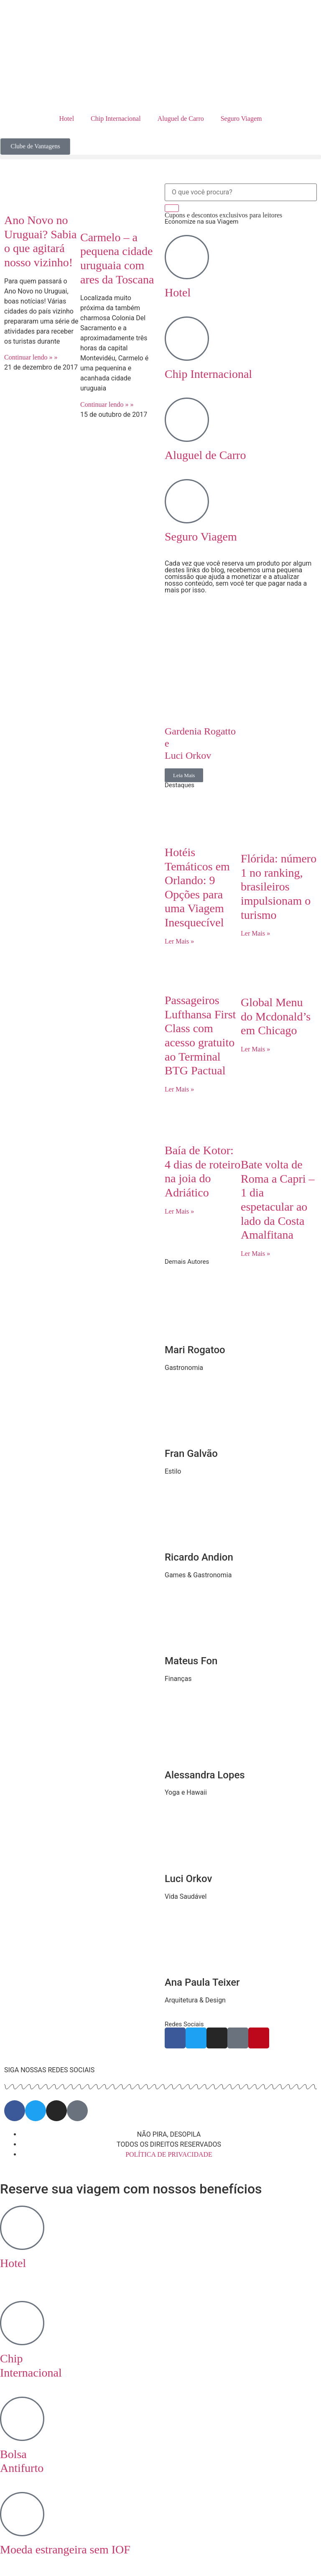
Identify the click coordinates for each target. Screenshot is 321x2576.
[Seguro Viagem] (187, 501)
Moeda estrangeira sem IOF (65, 2549)
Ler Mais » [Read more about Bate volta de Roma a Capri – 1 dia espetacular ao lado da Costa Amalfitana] (255, 1253)
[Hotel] (187, 257)
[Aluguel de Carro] (187, 420)
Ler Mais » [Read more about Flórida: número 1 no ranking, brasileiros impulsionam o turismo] (255, 933)
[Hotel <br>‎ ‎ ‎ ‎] (22, 2228)
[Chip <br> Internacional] (22, 2323)
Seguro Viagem (241, 118)
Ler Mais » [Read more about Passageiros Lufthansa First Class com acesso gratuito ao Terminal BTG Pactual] (179, 1089)
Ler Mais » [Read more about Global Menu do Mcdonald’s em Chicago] (255, 1049)
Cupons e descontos (223, 215)
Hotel (66, 118)
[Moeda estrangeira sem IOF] (22, 2514)
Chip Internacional (116, 118)
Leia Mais (184, 775)
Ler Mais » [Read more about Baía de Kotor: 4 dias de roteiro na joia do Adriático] (179, 1211)
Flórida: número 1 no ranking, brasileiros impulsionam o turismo (278, 886)
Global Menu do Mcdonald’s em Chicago (276, 1016)
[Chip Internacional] (187, 338)
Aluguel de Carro (181, 118)
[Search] (172, 208)
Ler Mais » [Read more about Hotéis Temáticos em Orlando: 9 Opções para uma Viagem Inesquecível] (179, 941)
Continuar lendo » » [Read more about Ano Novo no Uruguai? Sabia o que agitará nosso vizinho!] (31, 357)
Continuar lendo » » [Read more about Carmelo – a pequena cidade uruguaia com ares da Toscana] (107, 404)
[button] (160, 157)
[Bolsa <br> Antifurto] (22, 2419)
